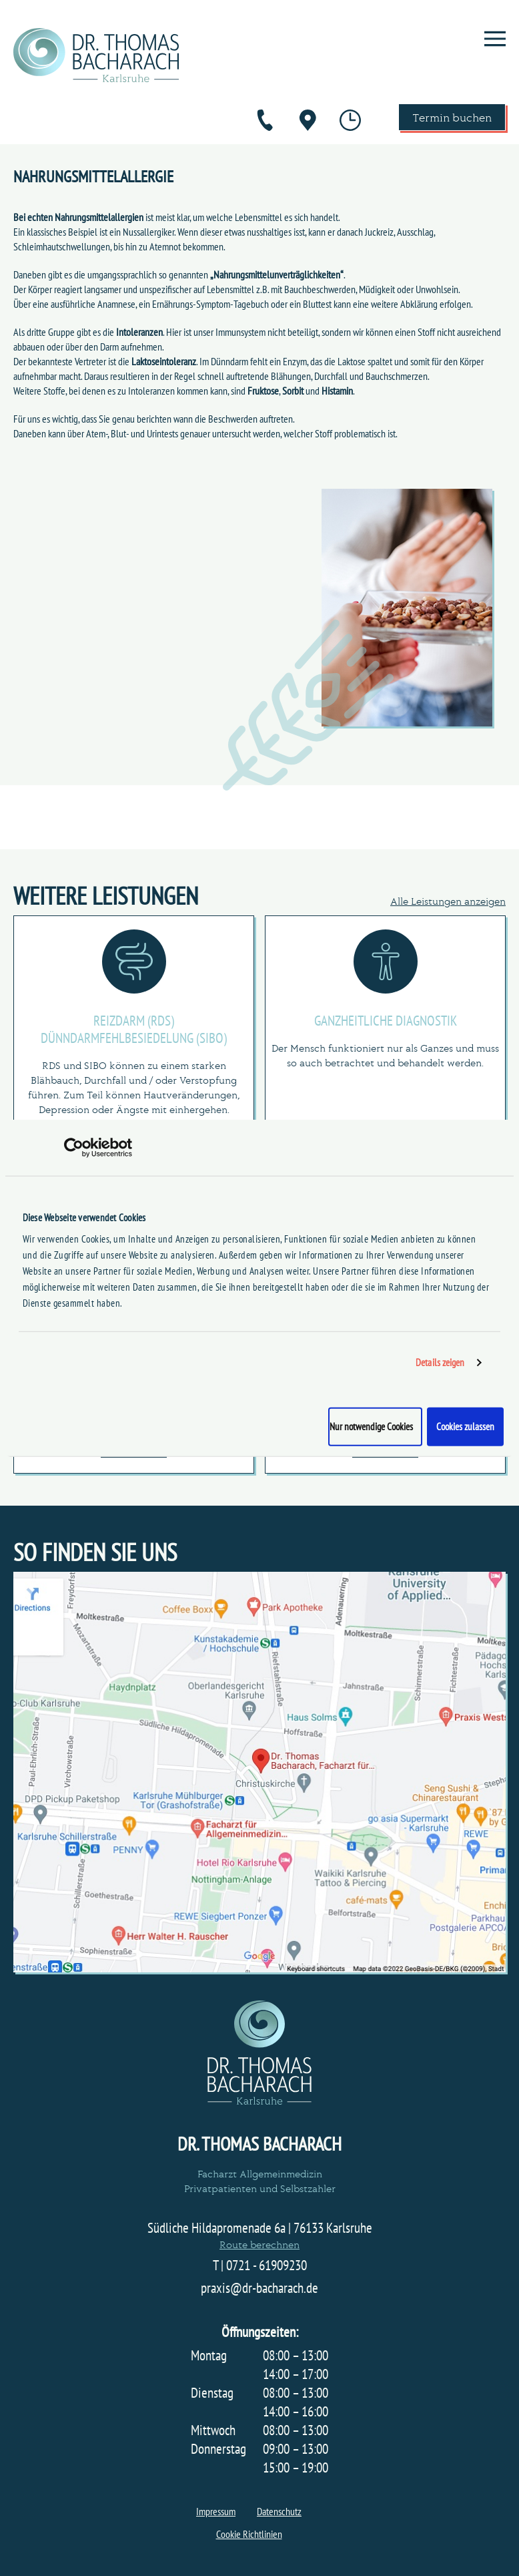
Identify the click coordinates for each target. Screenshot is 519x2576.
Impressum (215, 2511)
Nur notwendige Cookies (371, 1426)
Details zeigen (440, 1362)
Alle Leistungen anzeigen (448, 900)
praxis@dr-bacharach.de (259, 2288)
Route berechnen (259, 2243)
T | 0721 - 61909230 (260, 2265)
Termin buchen (452, 117)
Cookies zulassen (465, 1426)
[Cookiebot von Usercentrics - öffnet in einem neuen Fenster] (73, 1148)
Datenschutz (279, 2511)
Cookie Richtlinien (249, 2534)
